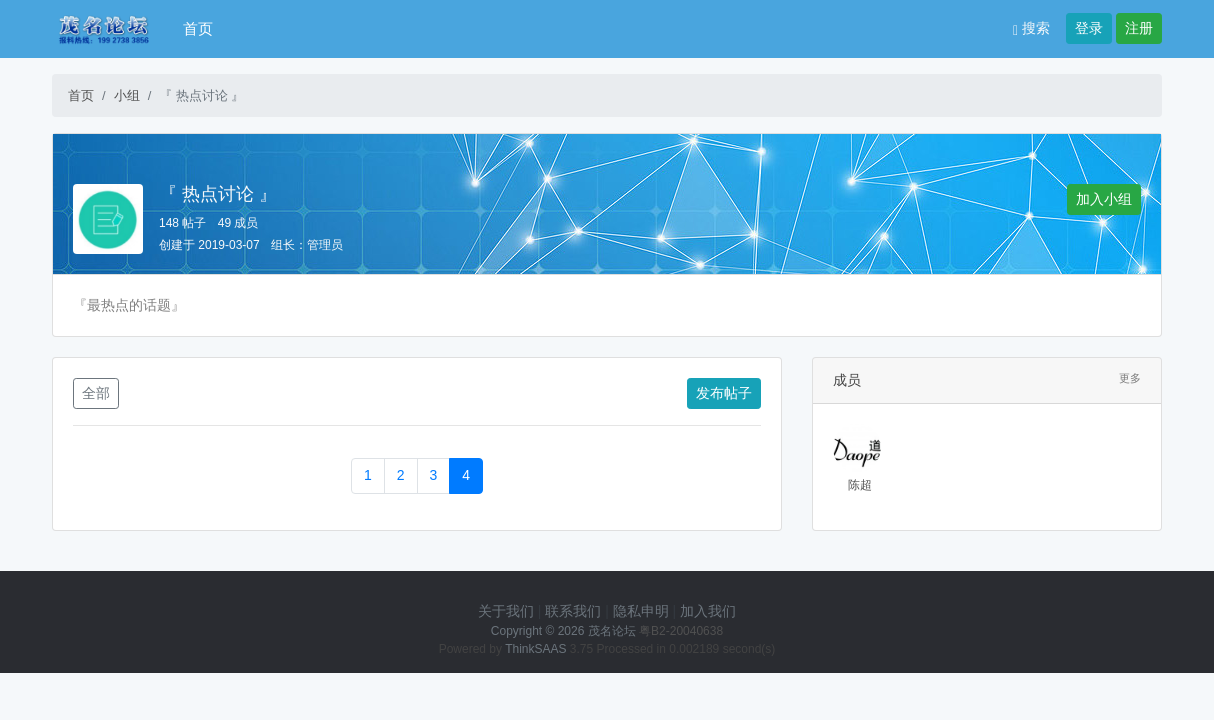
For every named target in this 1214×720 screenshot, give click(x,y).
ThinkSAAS (535, 649)
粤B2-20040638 (681, 631)
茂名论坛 (612, 631)
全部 (96, 393)
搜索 (1031, 28)
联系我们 (573, 611)
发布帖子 (724, 393)
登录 (1089, 28)
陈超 (860, 485)
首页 (198, 28)
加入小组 (1104, 199)
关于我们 (506, 611)
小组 (127, 95)
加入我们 (708, 611)
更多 (1130, 378)
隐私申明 (641, 611)
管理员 (325, 245)
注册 (1139, 28)
